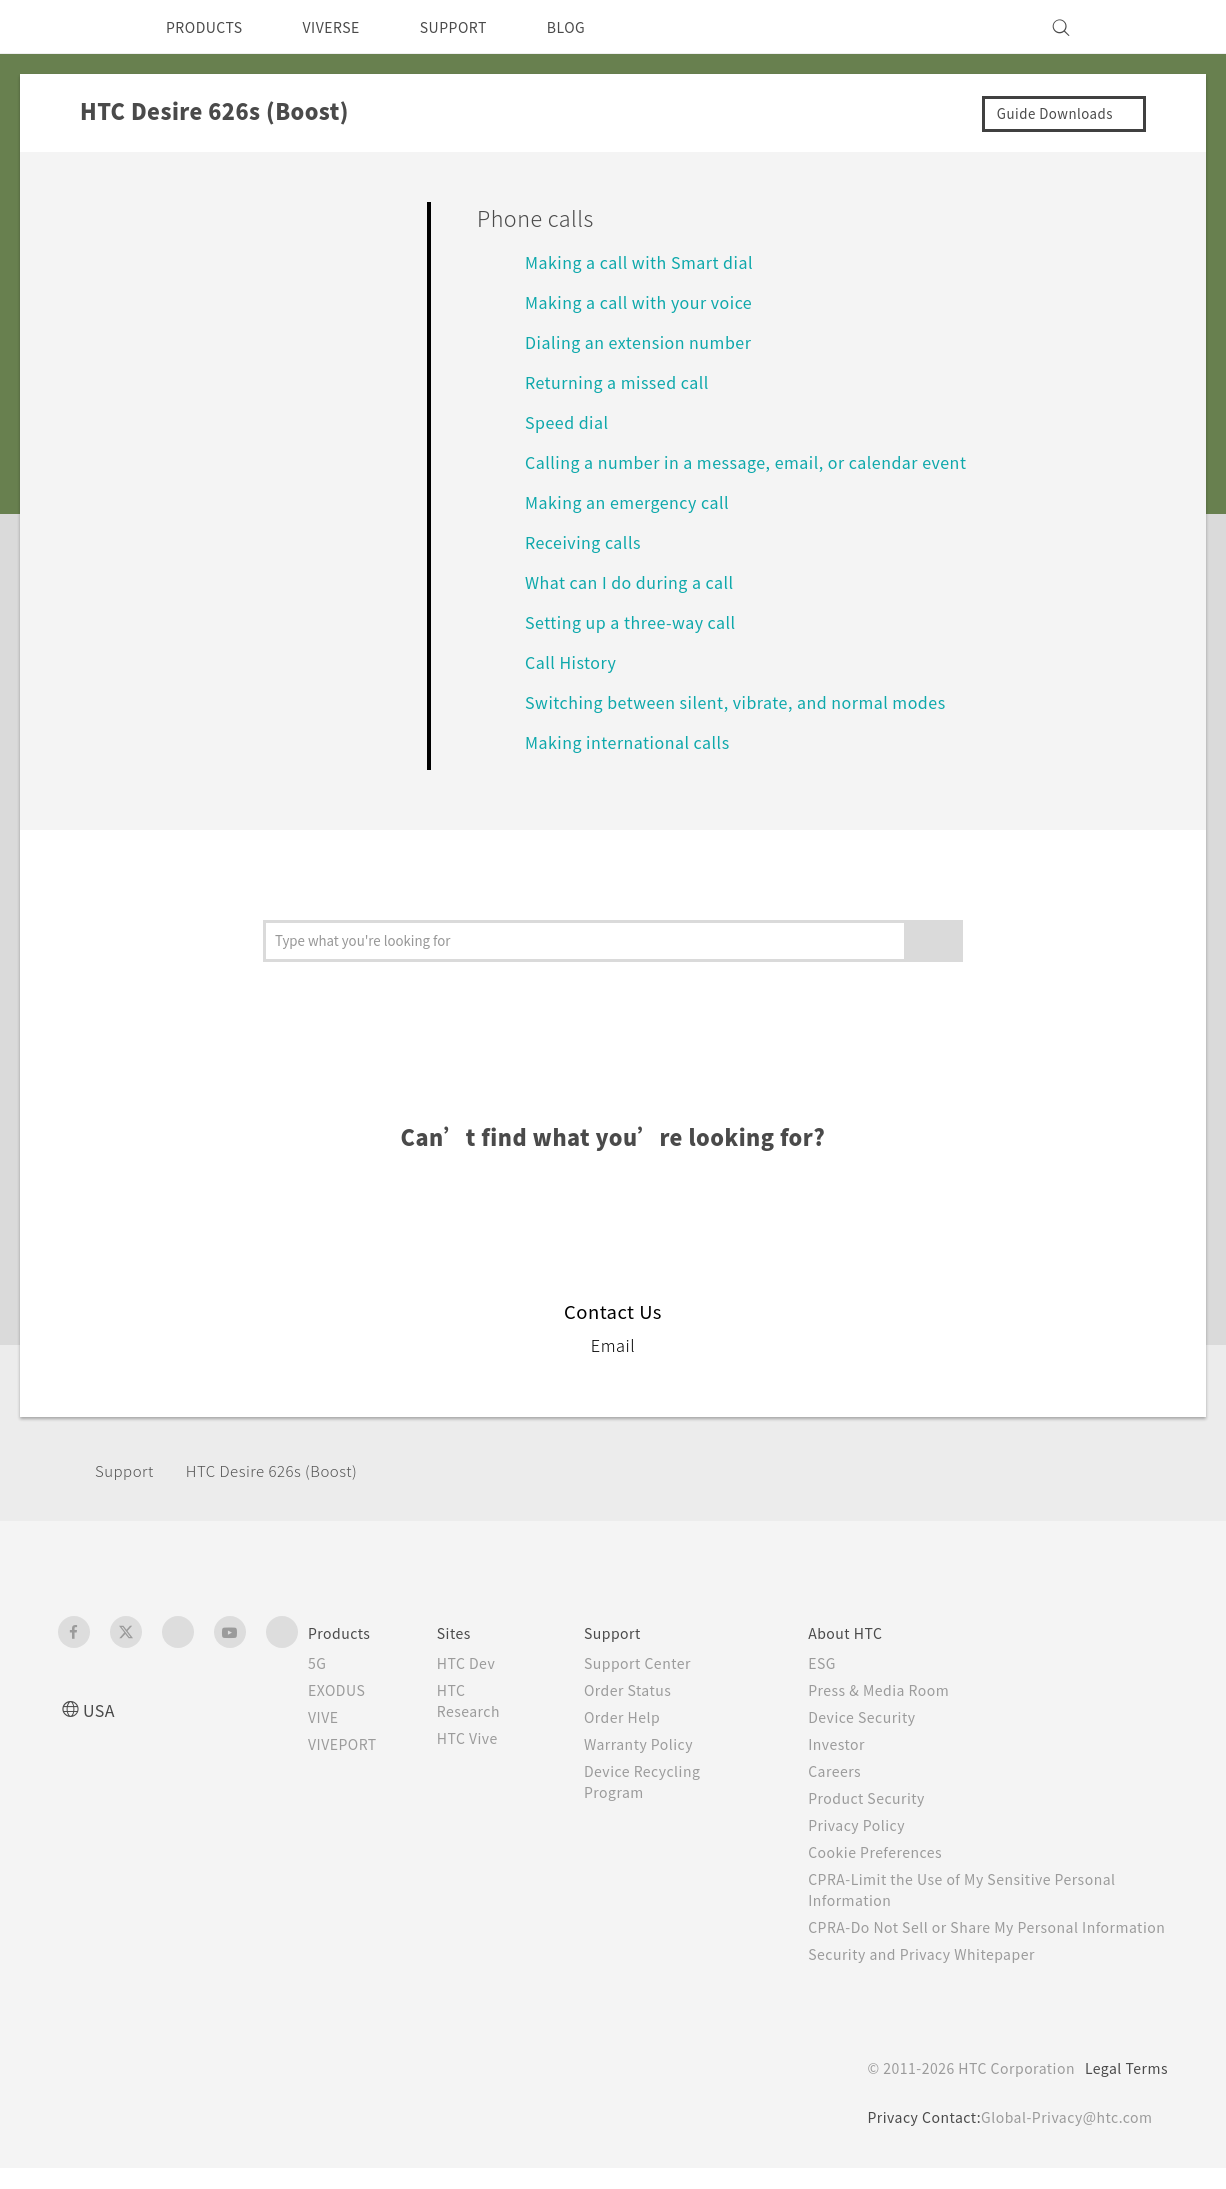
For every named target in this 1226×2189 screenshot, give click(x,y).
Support (127, 1470)
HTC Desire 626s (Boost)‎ (287, 1470)
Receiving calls (587, 541)
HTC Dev (482, 1663)
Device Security (876, 1717)
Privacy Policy (869, 1825)
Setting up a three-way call (641, 621)
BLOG (601, 27)
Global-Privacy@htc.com (1062, 2138)
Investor (848, 1744)
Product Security (880, 1798)
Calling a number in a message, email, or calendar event (761, 461)
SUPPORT (481, 27)
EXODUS (341, 1690)
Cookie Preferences (890, 1852)
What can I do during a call (640, 581)
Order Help (636, 1717)
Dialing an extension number (648, 341)
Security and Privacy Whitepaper (939, 1975)
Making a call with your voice (647, 301)
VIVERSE (348, 27)
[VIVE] (1141, 27)
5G (317, 1663)
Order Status (642, 1690)
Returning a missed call (624, 381)
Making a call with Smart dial (646, 261)
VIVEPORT (348, 1744)
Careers (845, 1771)
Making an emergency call (637, 501)
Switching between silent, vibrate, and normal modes (749, 701)
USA (101, 1709)
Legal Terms (1123, 2089)
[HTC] (82, 27)
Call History (573, 661)
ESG (833, 1663)
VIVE (326, 1717)
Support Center (652, 1663)
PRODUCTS (210, 27)
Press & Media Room (895, 1690)
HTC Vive (483, 1738)
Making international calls (634, 741)
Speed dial (569, 421)
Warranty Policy (653, 1744)
